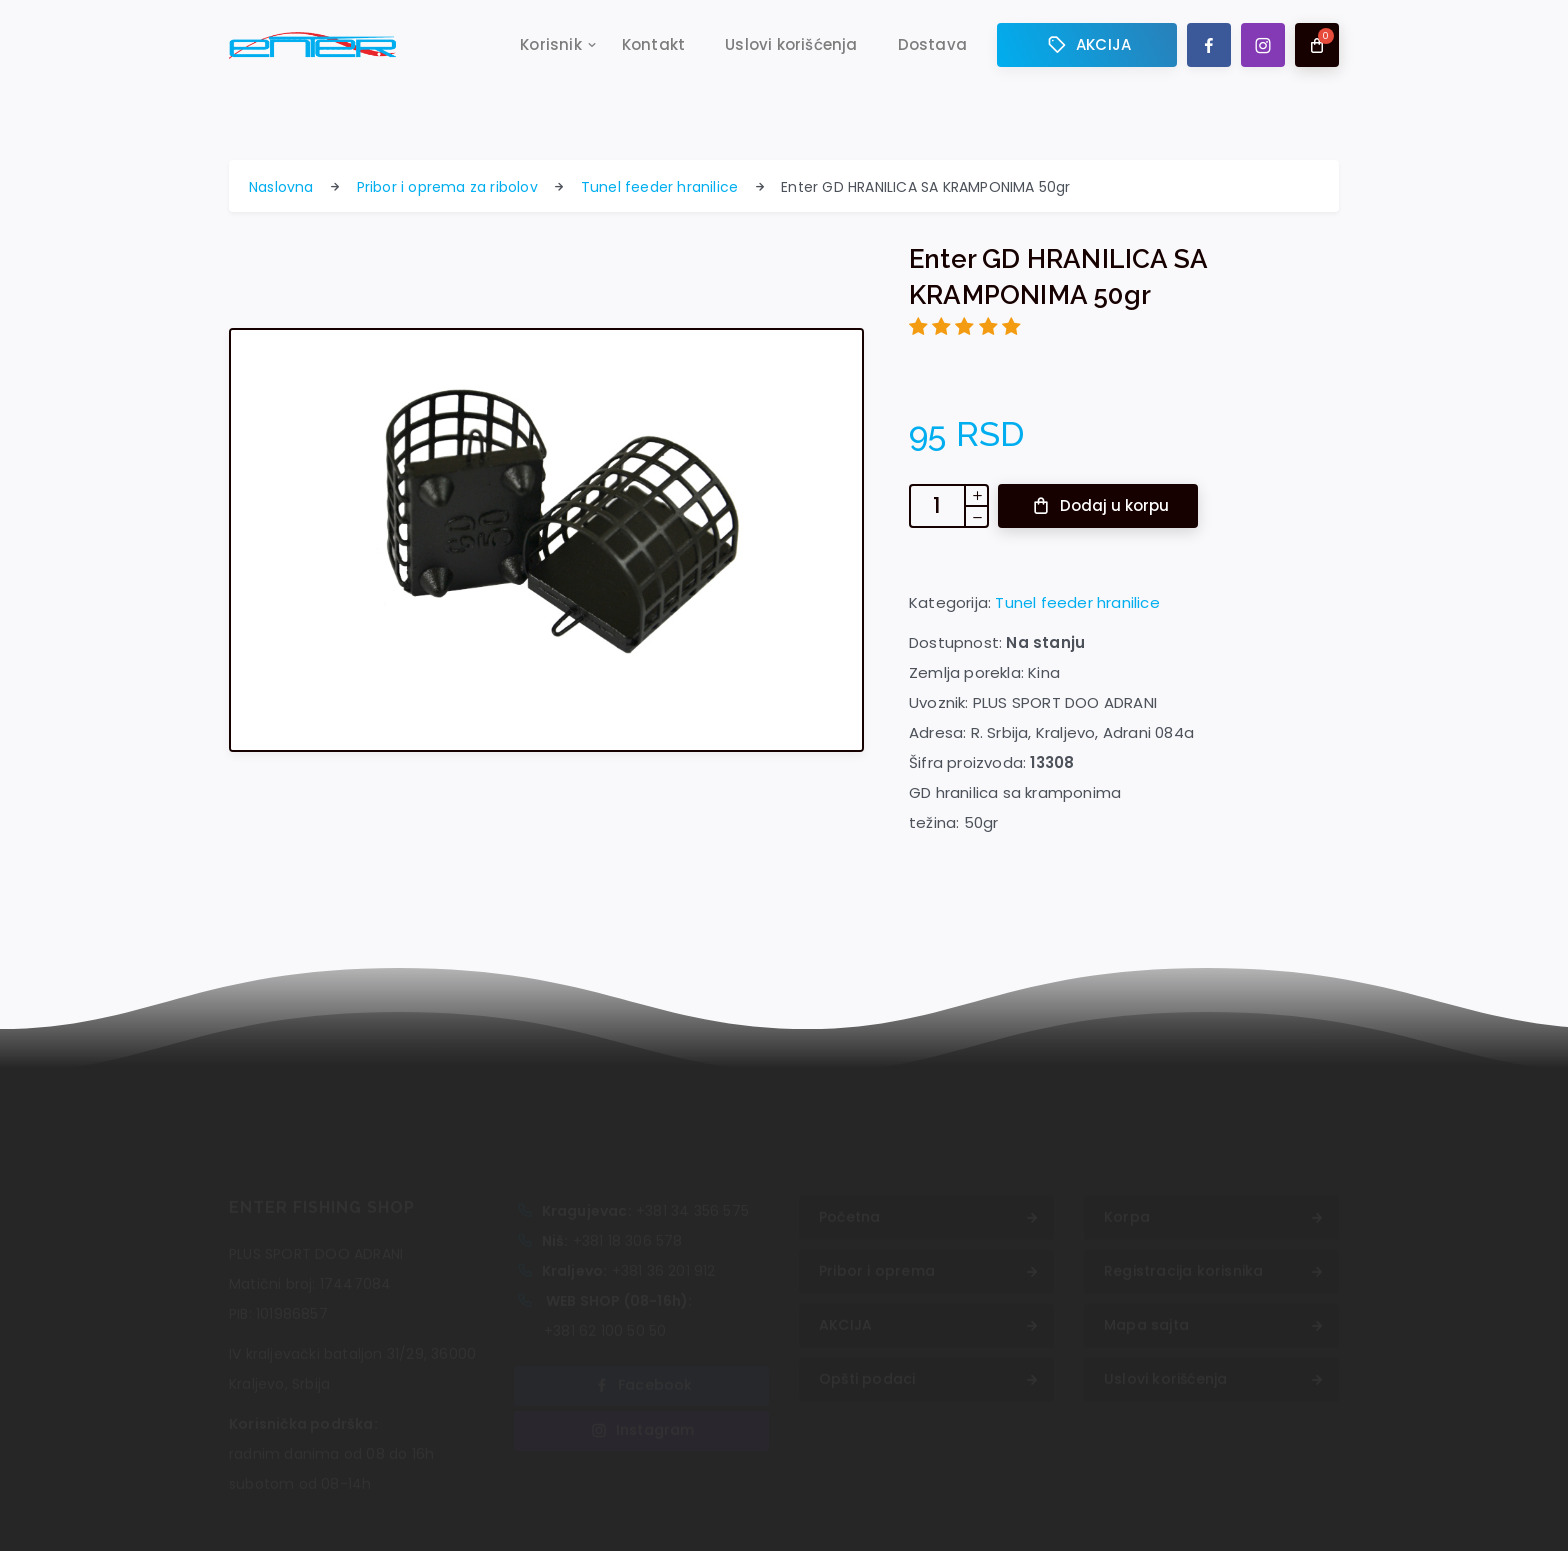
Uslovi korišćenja (791, 46)
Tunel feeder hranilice (659, 187)
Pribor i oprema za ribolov (447, 187)
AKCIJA (1087, 47)
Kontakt (653, 46)
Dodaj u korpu (1099, 506)
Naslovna (281, 187)
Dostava (932, 46)
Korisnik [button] (551, 46)
